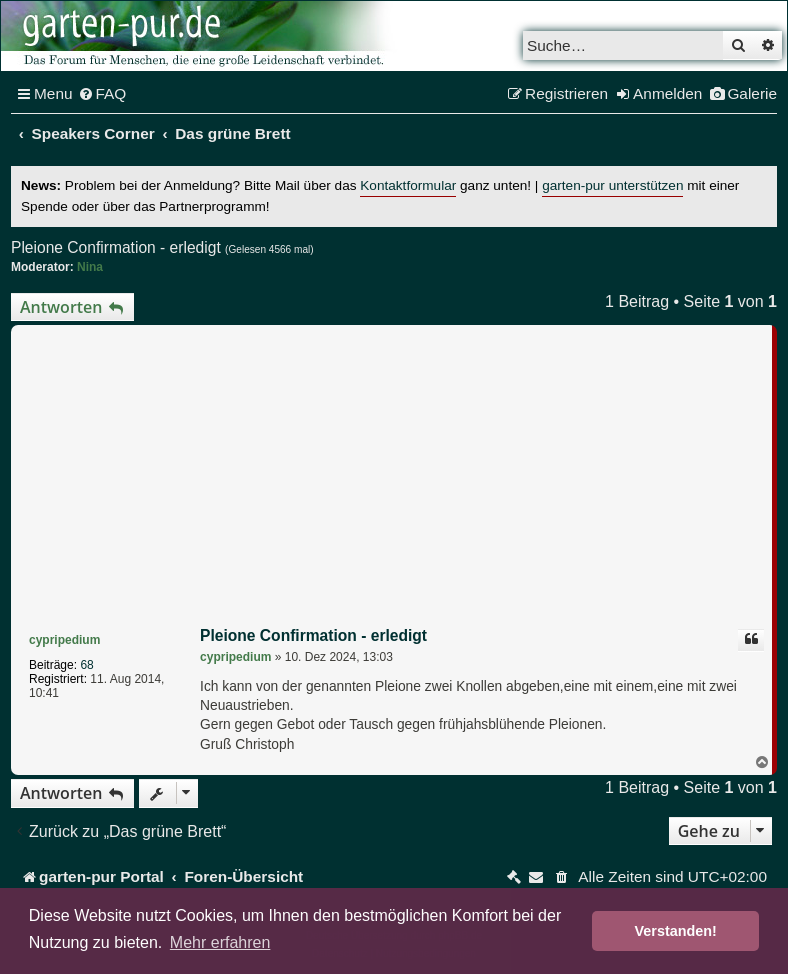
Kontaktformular (408, 185)
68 (86, 665)
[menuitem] (102, 94)
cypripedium (64, 640)
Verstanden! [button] (676, 931)
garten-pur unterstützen (612, 185)
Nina (90, 267)
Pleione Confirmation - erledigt (116, 247)
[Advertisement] (394, 480)
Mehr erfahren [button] (220, 942)
